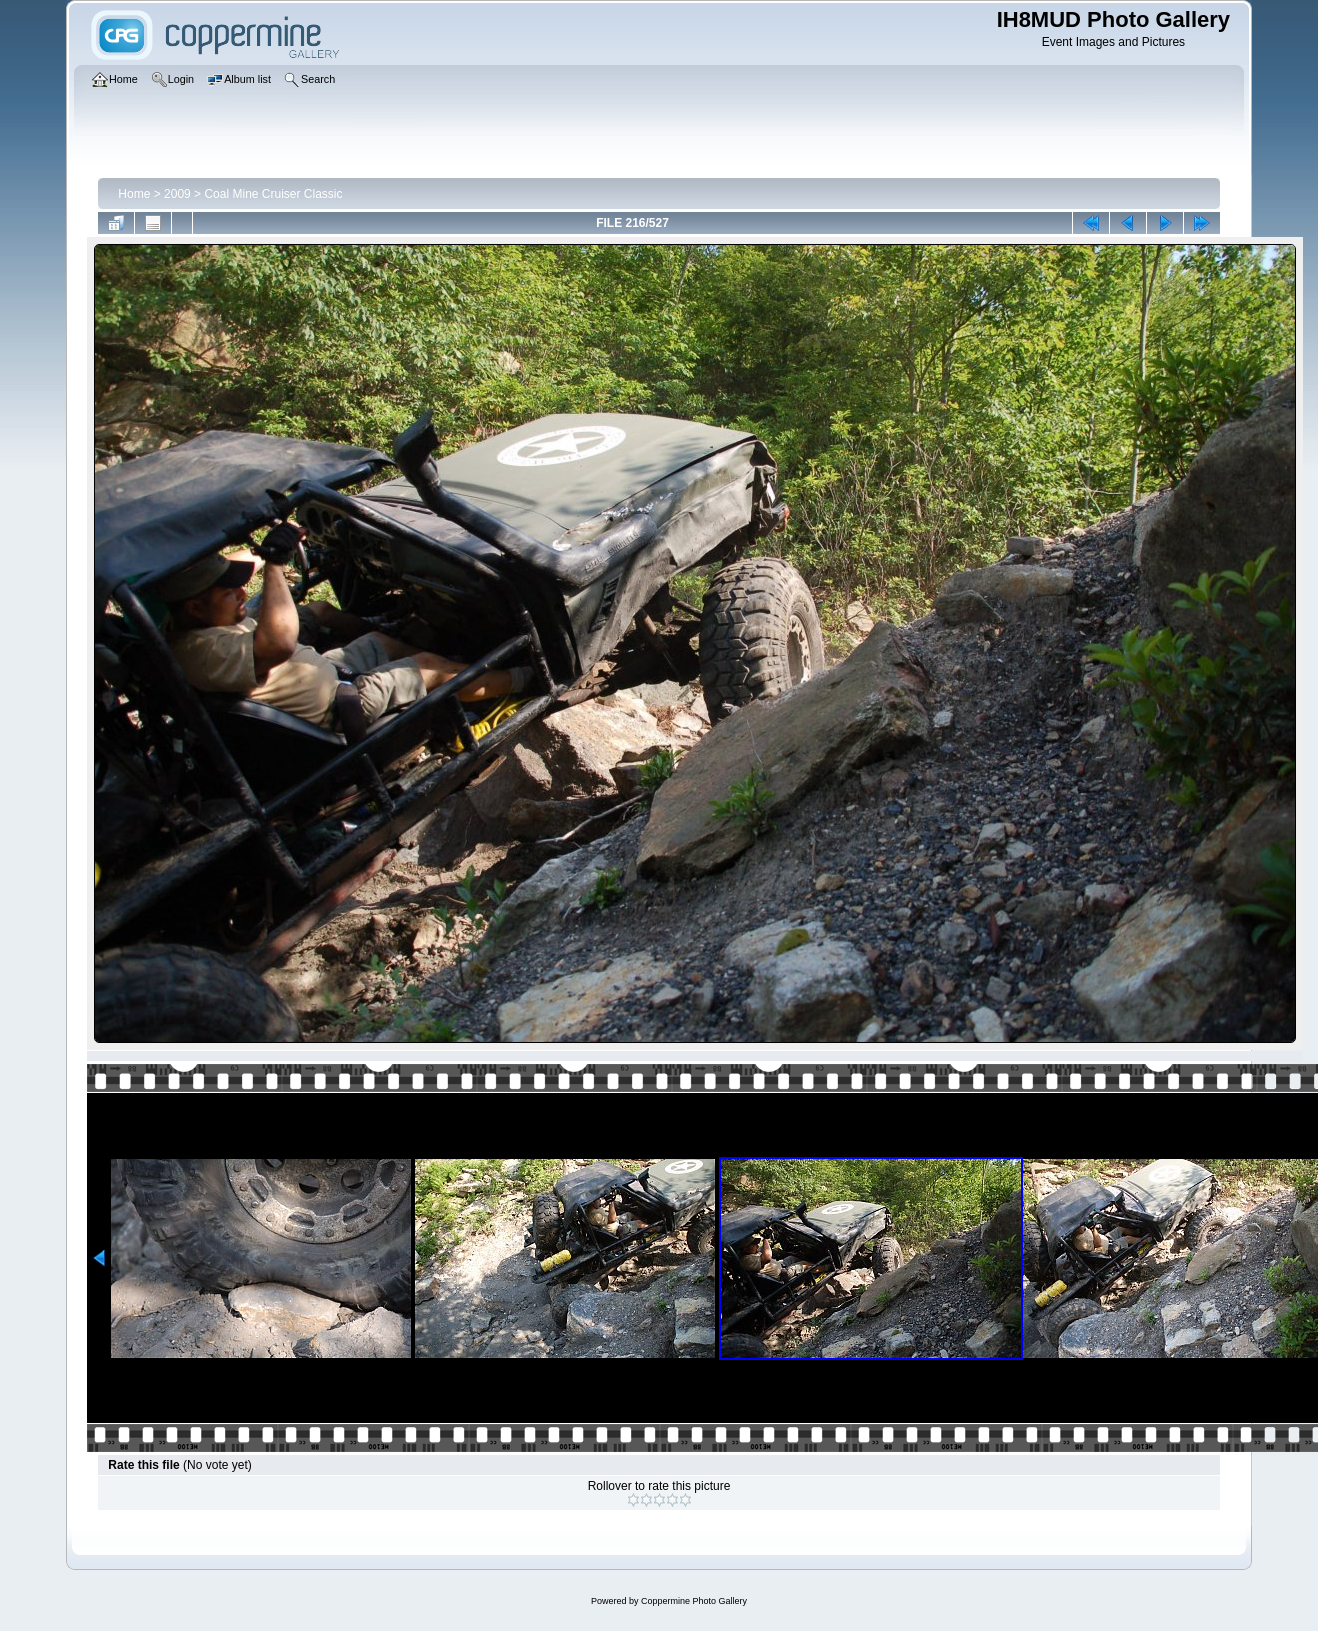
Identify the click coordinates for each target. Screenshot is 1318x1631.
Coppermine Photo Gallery (694, 1601)
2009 (177, 194)
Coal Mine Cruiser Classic (273, 194)
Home (134, 194)
